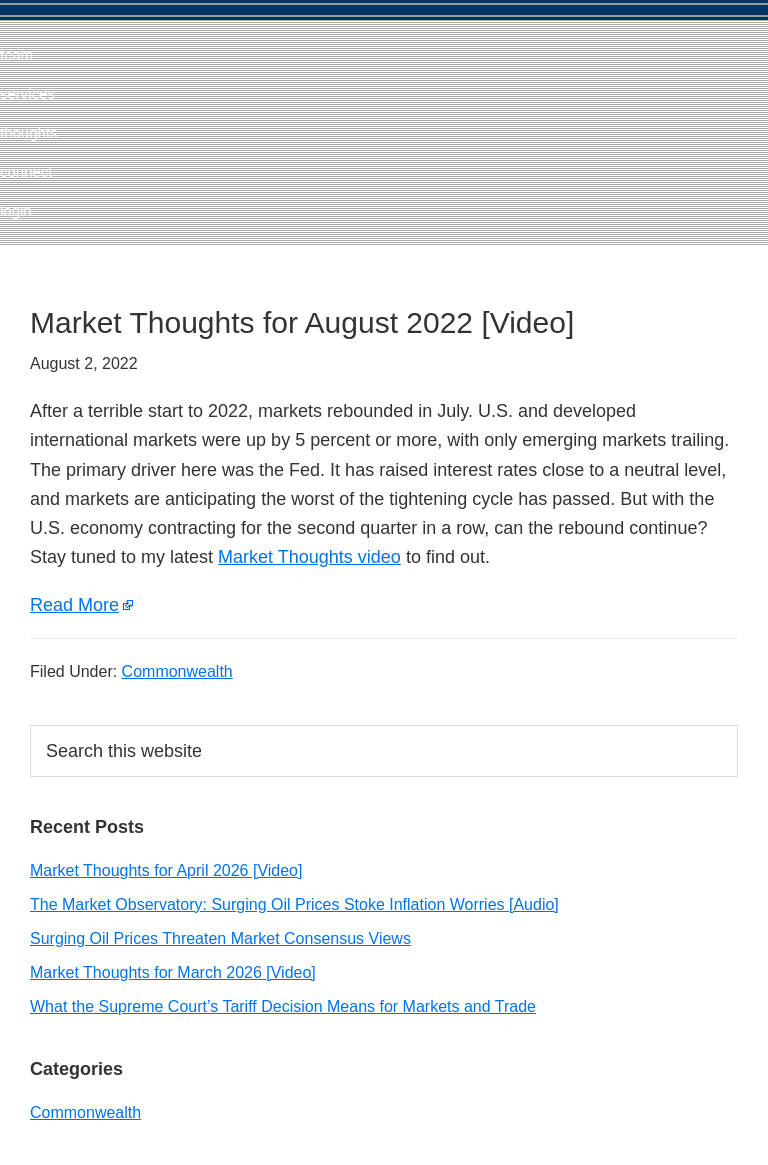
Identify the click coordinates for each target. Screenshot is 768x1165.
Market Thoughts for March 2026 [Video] (173, 972)
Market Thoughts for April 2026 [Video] (166, 870)
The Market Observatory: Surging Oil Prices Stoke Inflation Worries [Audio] (294, 904)
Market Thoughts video (309, 557)
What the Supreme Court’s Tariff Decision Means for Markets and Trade (283, 1006)
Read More (74, 605)
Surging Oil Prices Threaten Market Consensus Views (220, 938)
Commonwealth (177, 671)
